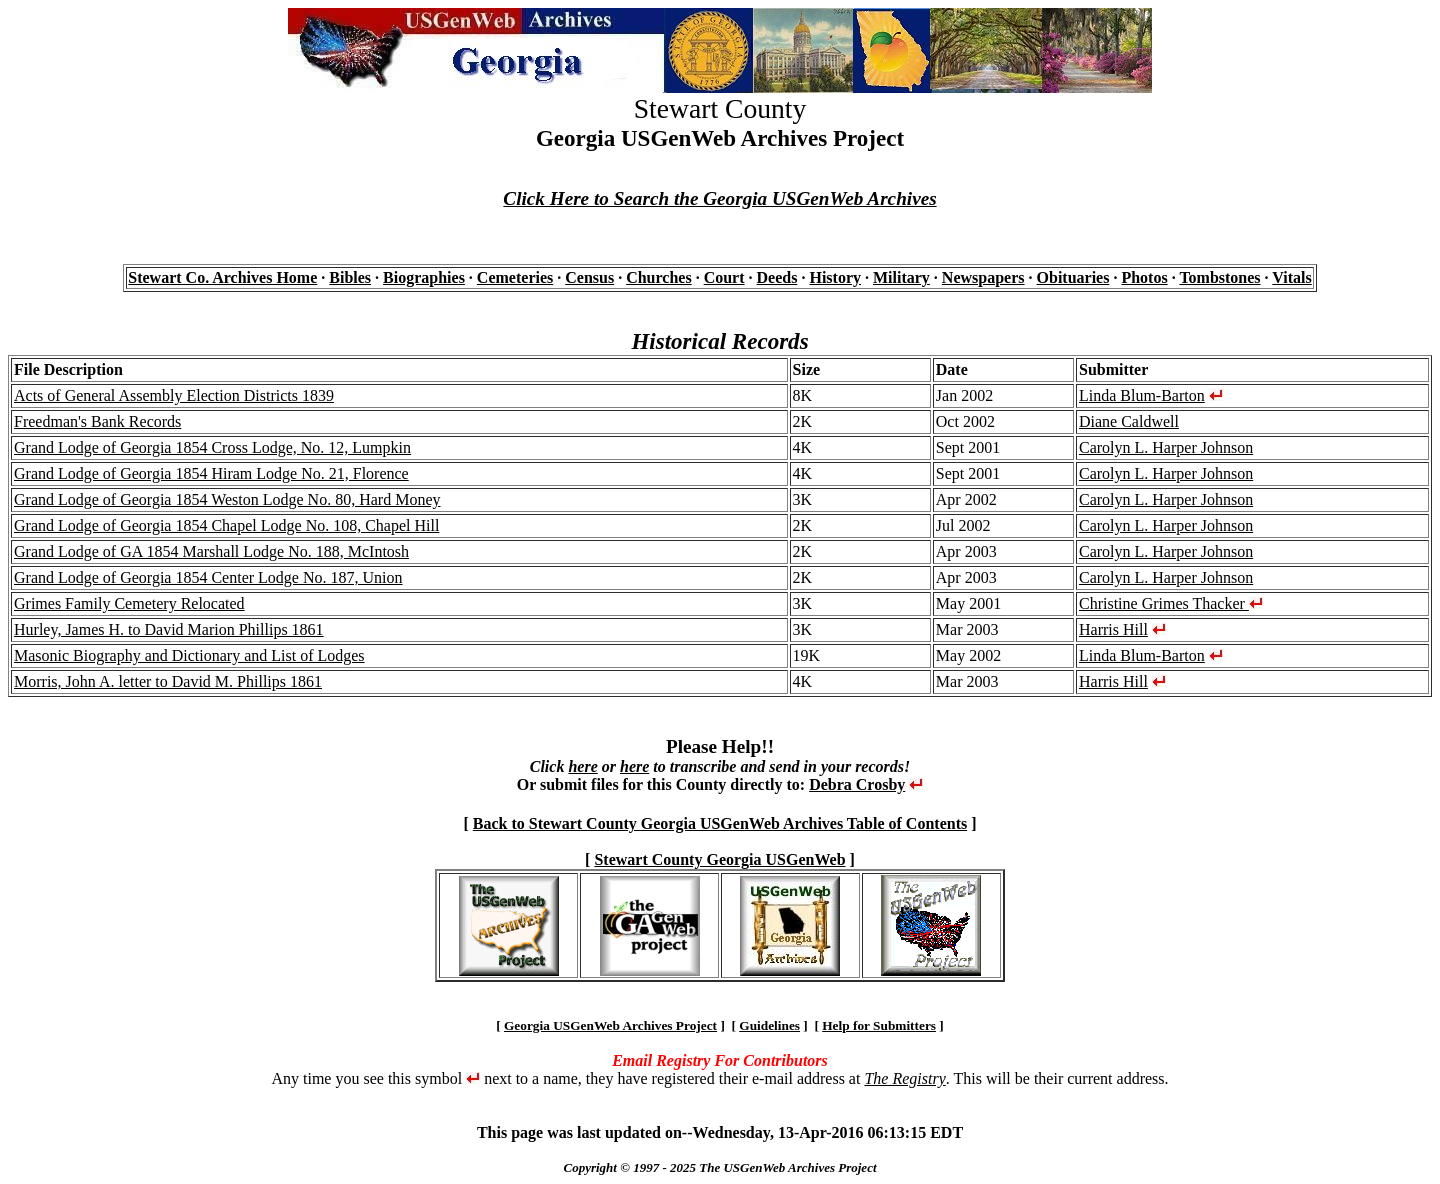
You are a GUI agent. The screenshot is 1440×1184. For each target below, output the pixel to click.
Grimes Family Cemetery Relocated (129, 603)
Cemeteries (515, 277)
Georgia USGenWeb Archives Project (610, 1025)
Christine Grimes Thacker (1171, 603)
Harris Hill (1113, 629)
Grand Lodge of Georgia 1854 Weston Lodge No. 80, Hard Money (227, 499)
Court (724, 277)
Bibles (350, 277)
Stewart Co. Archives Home (222, 277)
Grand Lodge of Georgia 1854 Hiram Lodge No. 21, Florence (211, 473)
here (582, 766)
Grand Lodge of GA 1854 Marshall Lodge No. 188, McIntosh (211, 551)
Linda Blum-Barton (1142, 395)
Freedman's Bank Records (97, 421)
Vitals (1291, 277)
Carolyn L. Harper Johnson (1166, 447)
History (835, 277)
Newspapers (983, 277)
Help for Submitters (879, 1025)
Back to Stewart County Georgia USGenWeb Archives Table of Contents (720, 823)
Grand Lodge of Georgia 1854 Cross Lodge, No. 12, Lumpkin (212, 447)
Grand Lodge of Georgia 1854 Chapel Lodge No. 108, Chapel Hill (226, 525)
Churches (659, 277)
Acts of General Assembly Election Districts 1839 (174, 395)
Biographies (424, 277)
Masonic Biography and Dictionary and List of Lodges (189, 655)
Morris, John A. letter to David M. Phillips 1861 (168, 681)
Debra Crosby (857, 784)
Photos (1144, 277)
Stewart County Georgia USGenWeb (719, 859)
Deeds (777, 277)
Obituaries (1073, 277)
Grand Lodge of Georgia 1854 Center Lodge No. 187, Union (208, 577)
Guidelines (769, 1025)
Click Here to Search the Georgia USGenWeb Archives (719, 198)
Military (901, 277)
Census (589, 277)
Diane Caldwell (1129, 421)
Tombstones (1219, 277)
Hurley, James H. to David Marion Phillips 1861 (169, 629)
